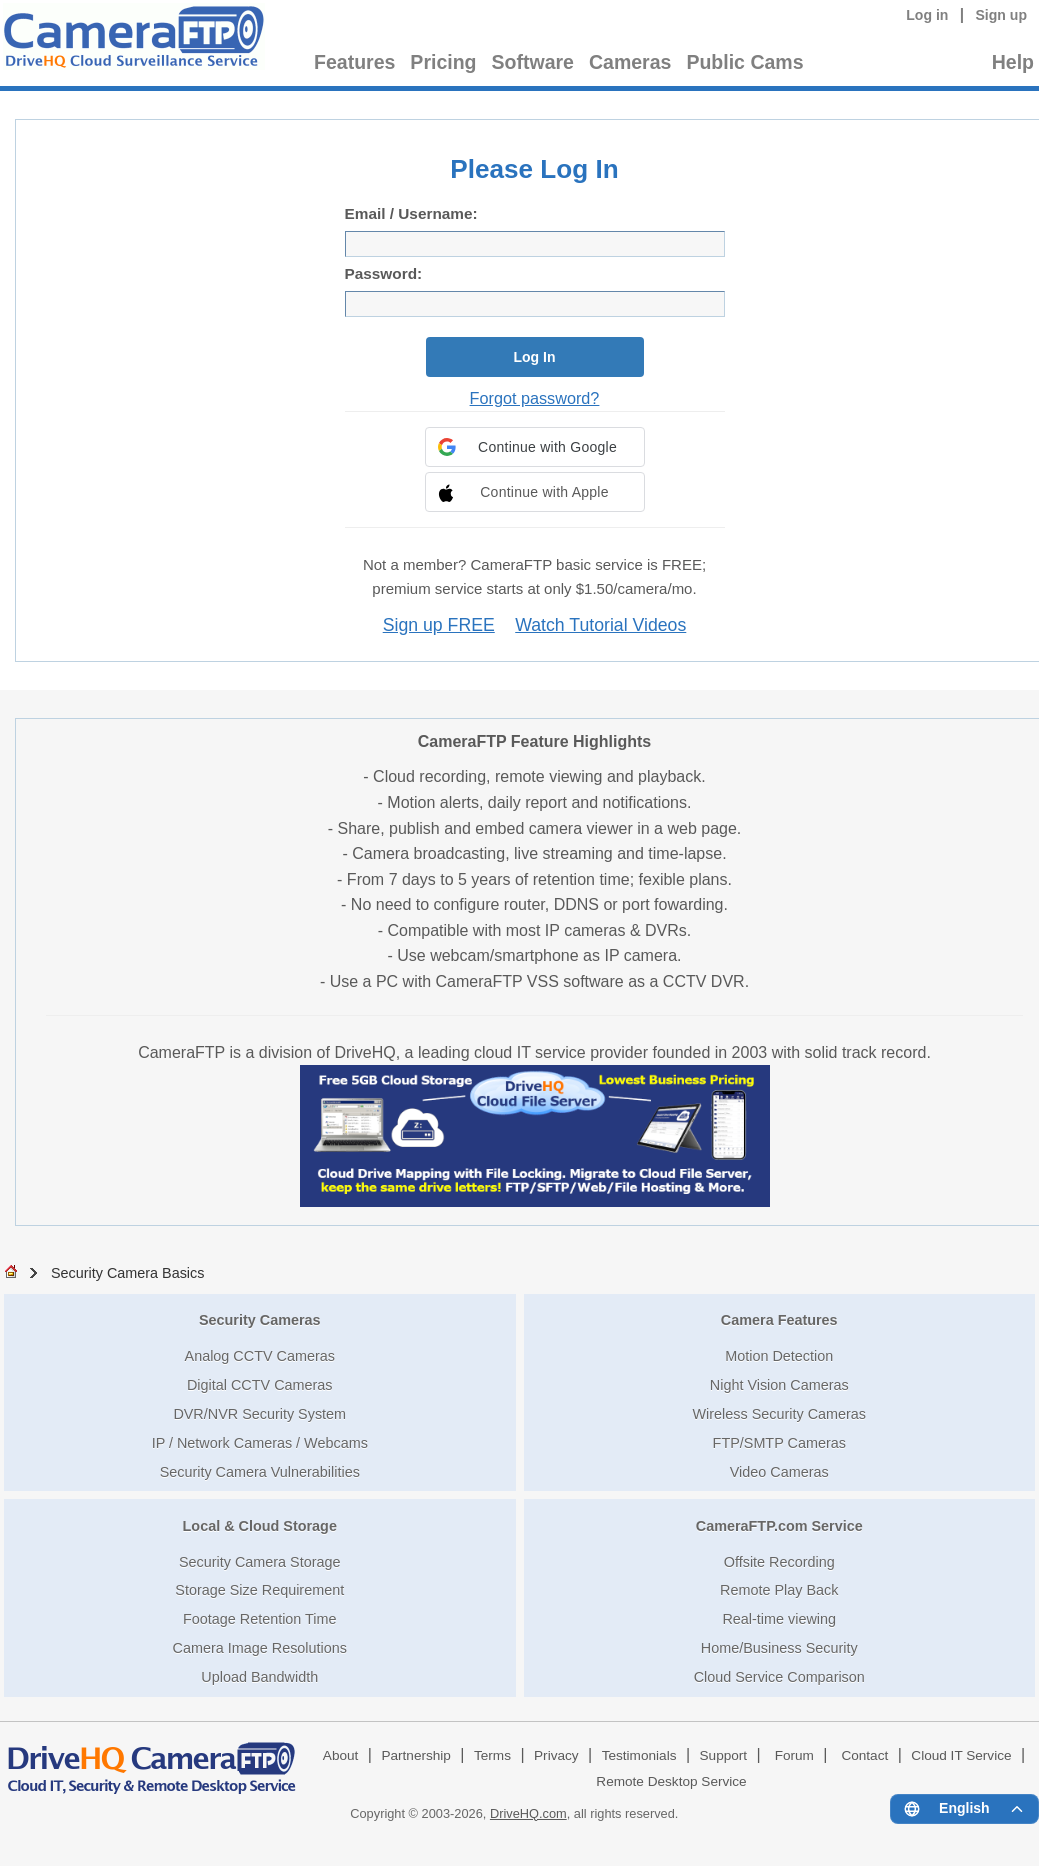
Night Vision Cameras (779, 1385)
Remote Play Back (779, 1590)
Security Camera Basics (128, 1273)
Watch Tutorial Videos (600, 625)
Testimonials (639, 1755)
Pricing (443, 62)
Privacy (556, 1755)
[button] (535, 447)
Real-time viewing (779, 1619)
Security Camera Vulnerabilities (260, 1472)
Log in (927, 15)
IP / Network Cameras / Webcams (260, 1443)
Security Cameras (260, 1320)
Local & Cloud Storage (260, 1526)
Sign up (1001, 15)
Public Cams (744, 62)
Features (354, 62)
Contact (864, 1755)
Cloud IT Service (961, 1755)
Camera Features (779, 1320)
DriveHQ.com (528, 1813)
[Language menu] (964, 1809)
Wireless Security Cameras (779, 1414)
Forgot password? (535, 398)
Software (533, 62)
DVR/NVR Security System (259, 1414)
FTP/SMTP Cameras (779, 1443)
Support (724, 1755)
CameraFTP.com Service (779, 1526)
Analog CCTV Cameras (260, 1356)
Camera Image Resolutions (260, 1648)
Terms (492, 1755)
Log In (535, 357)
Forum (794, 1755)
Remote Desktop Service (671, 1781)
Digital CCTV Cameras (260, 1385)
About (341, 1755)
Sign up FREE (439, 625)
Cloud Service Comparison (779, 1677)
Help (1013, 62)
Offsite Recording (779, 1562)
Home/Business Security (779, 1648)
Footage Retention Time (260, 1619)
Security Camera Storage (260, 1562)
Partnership (416, 1755)
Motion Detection (779, 1356)
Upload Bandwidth (259, 1677)
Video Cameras (779, 1472)
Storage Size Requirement (259, 1590)
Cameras (630, 62)
